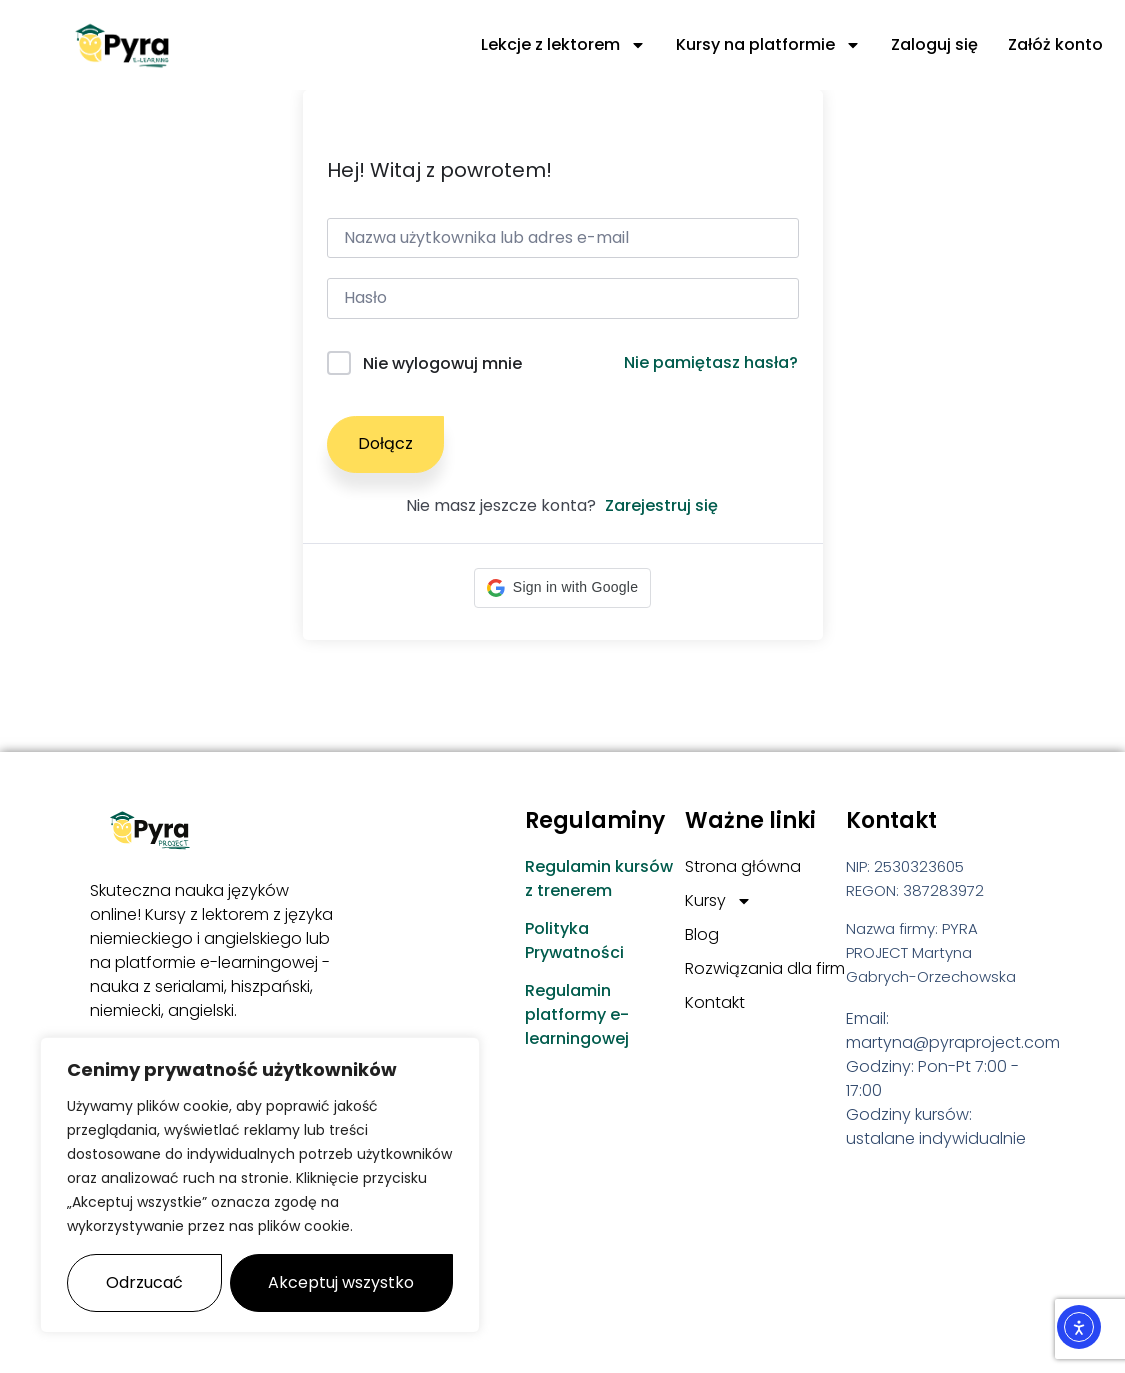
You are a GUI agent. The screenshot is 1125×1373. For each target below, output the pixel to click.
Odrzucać (144, 1282)
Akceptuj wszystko (341, 1282)
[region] (260, 1185)
